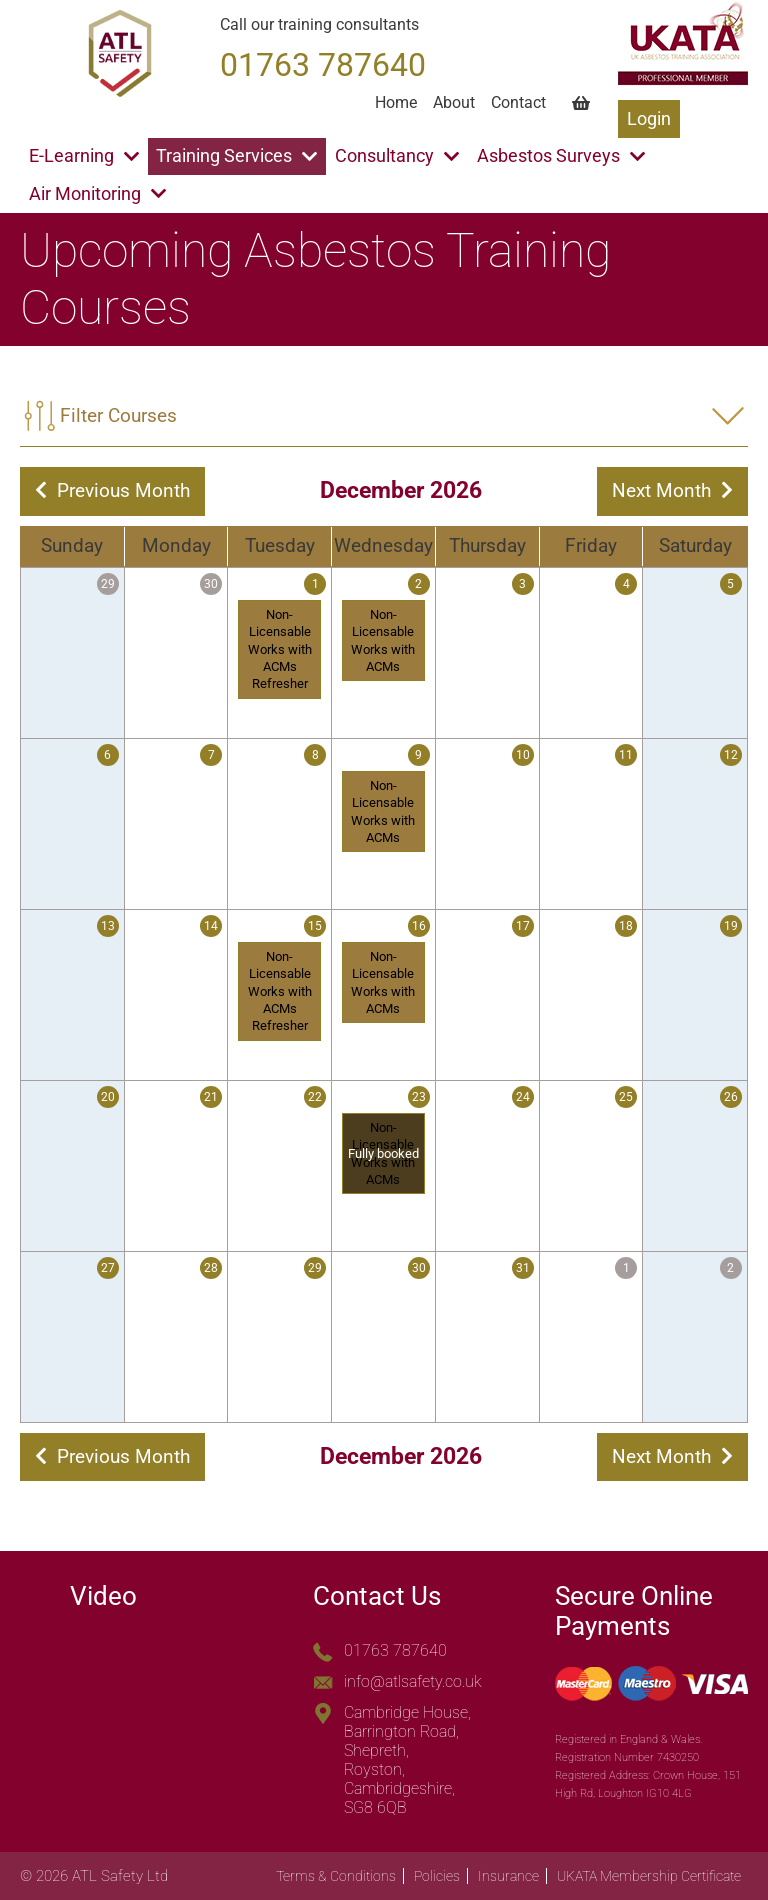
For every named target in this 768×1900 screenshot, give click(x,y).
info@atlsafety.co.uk (413, 1681)
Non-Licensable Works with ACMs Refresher (280, 649)
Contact (518, 102)
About (454, 102)
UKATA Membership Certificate (649, 1876)
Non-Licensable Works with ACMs (383, 640)
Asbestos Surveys (561, 156)
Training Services (236, 156)
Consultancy (397, 156)
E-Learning (84, 156)
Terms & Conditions (336, 1876)
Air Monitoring (97, 194)
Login (649, 119)
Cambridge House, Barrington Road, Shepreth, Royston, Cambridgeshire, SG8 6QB (407, 1760)
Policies (437, 1876)
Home (396, 102)
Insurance (508, 1876)
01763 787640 (395, 1650)
